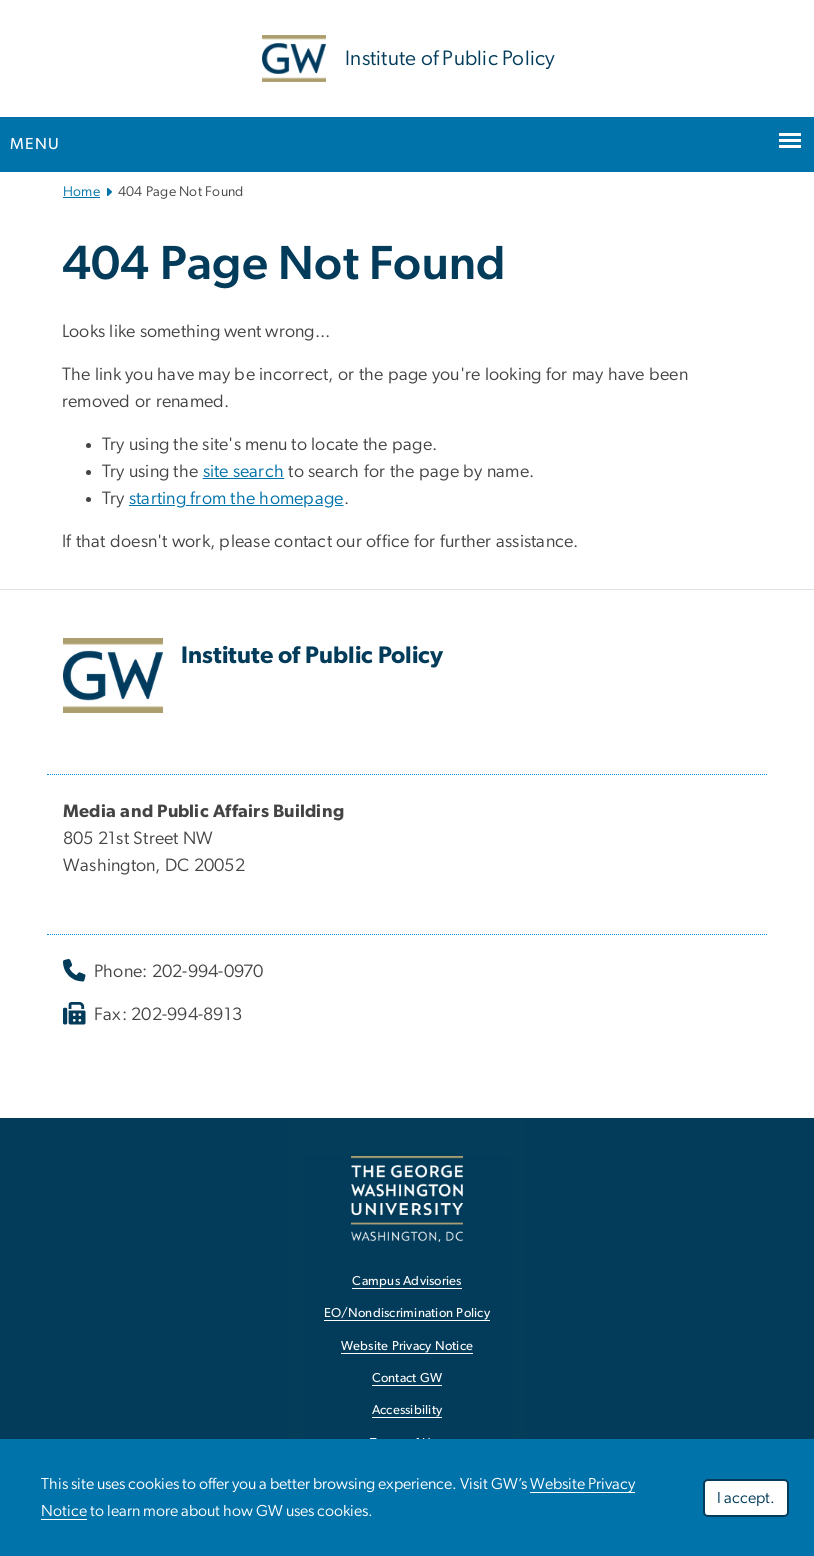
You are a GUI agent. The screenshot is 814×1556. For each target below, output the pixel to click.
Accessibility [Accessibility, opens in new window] (407, 1410)
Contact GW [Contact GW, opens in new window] (407, 1378)
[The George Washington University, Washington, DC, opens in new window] (407, 1198)
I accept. (746, 1498)
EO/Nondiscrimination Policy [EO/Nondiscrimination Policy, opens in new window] (407, 1313)
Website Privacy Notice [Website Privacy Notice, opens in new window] (407, 1346)
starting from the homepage (236, 499)
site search (244, 472)
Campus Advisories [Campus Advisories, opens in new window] (406, 1281)
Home (81, 192)
